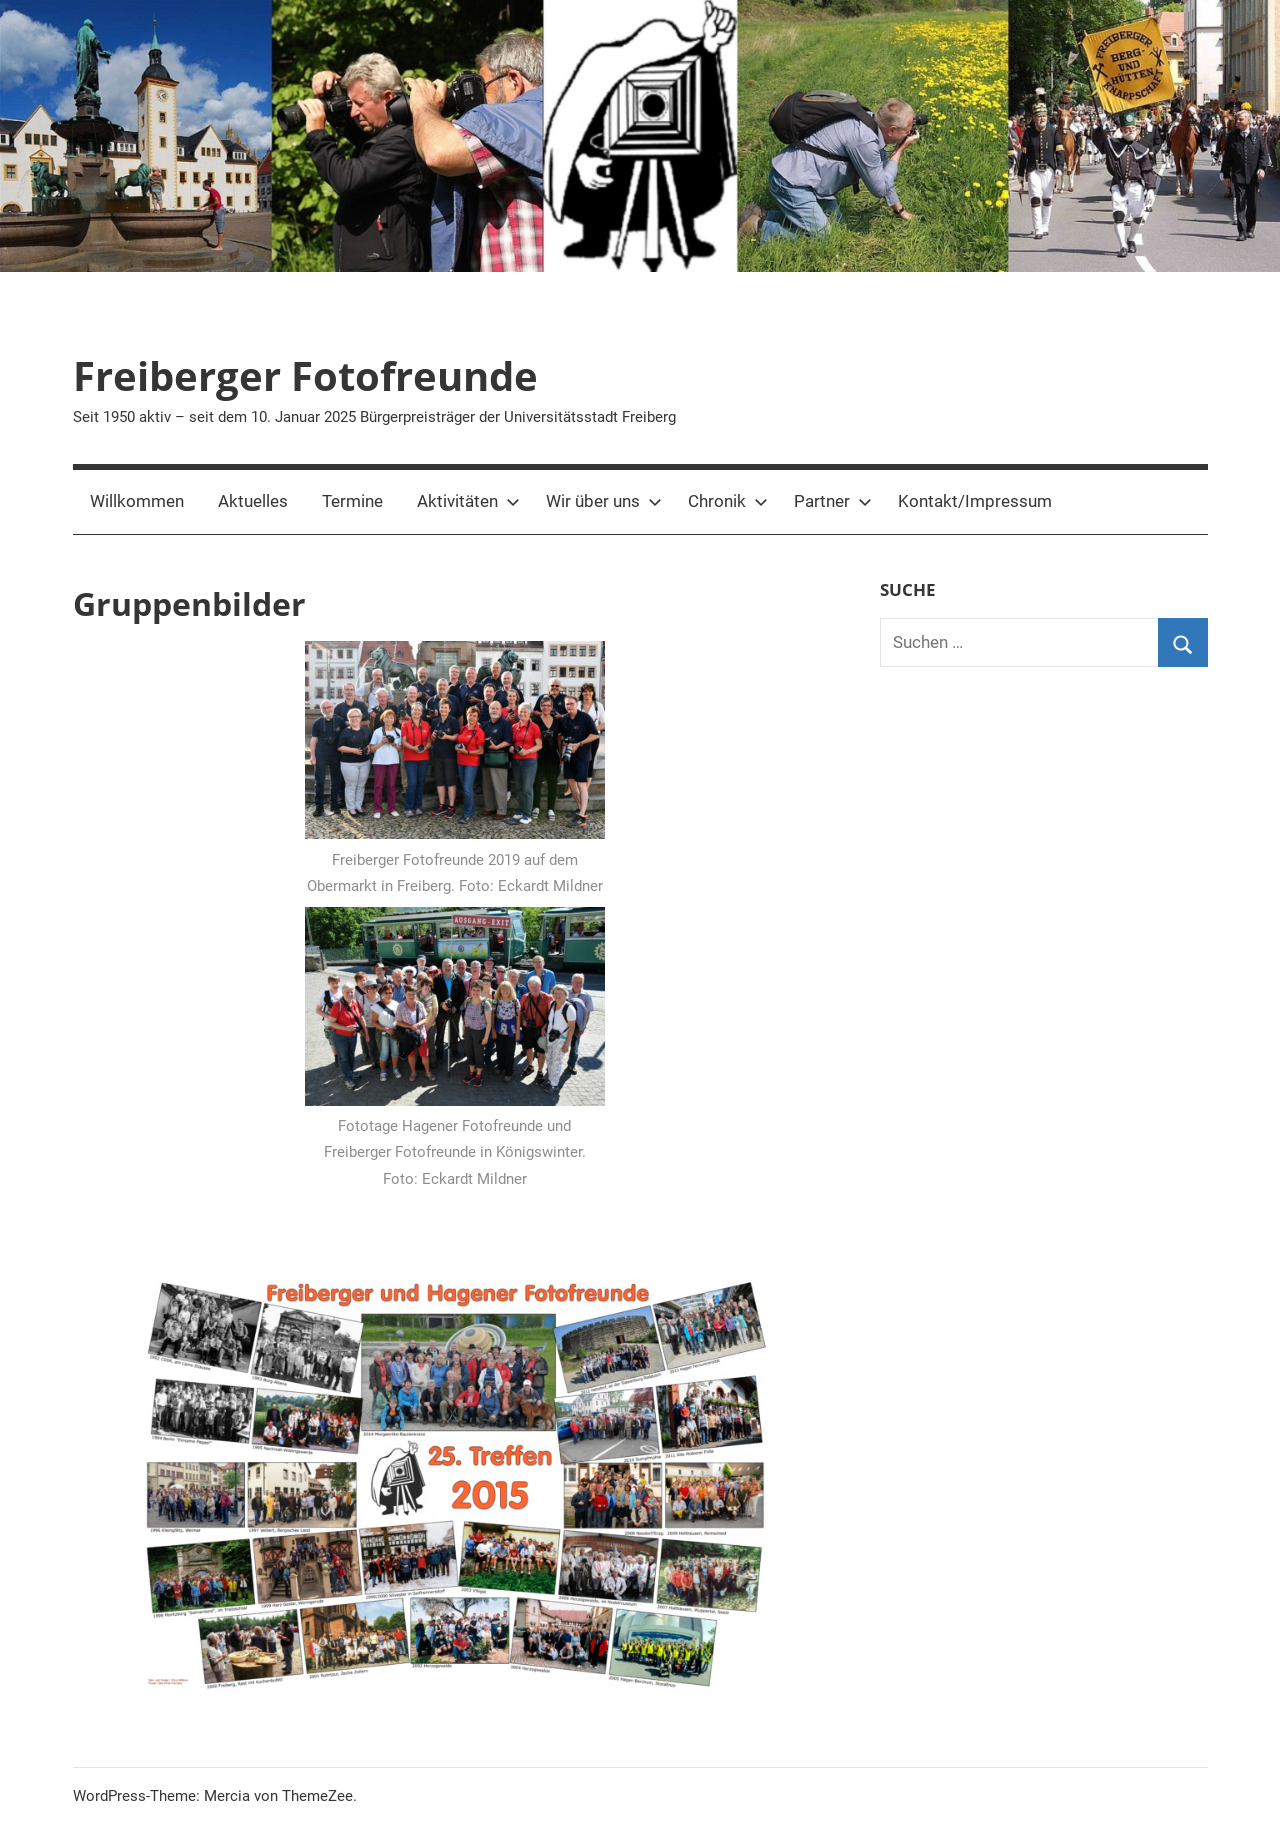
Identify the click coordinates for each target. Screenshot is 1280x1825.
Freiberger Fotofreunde (305, 375)
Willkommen (137, 501)
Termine (352, 501)
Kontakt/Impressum (975, 501)
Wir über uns (604, 501)
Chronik (728, 501)
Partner (833, 501)
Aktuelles (253, 501)
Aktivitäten (468, 501)
